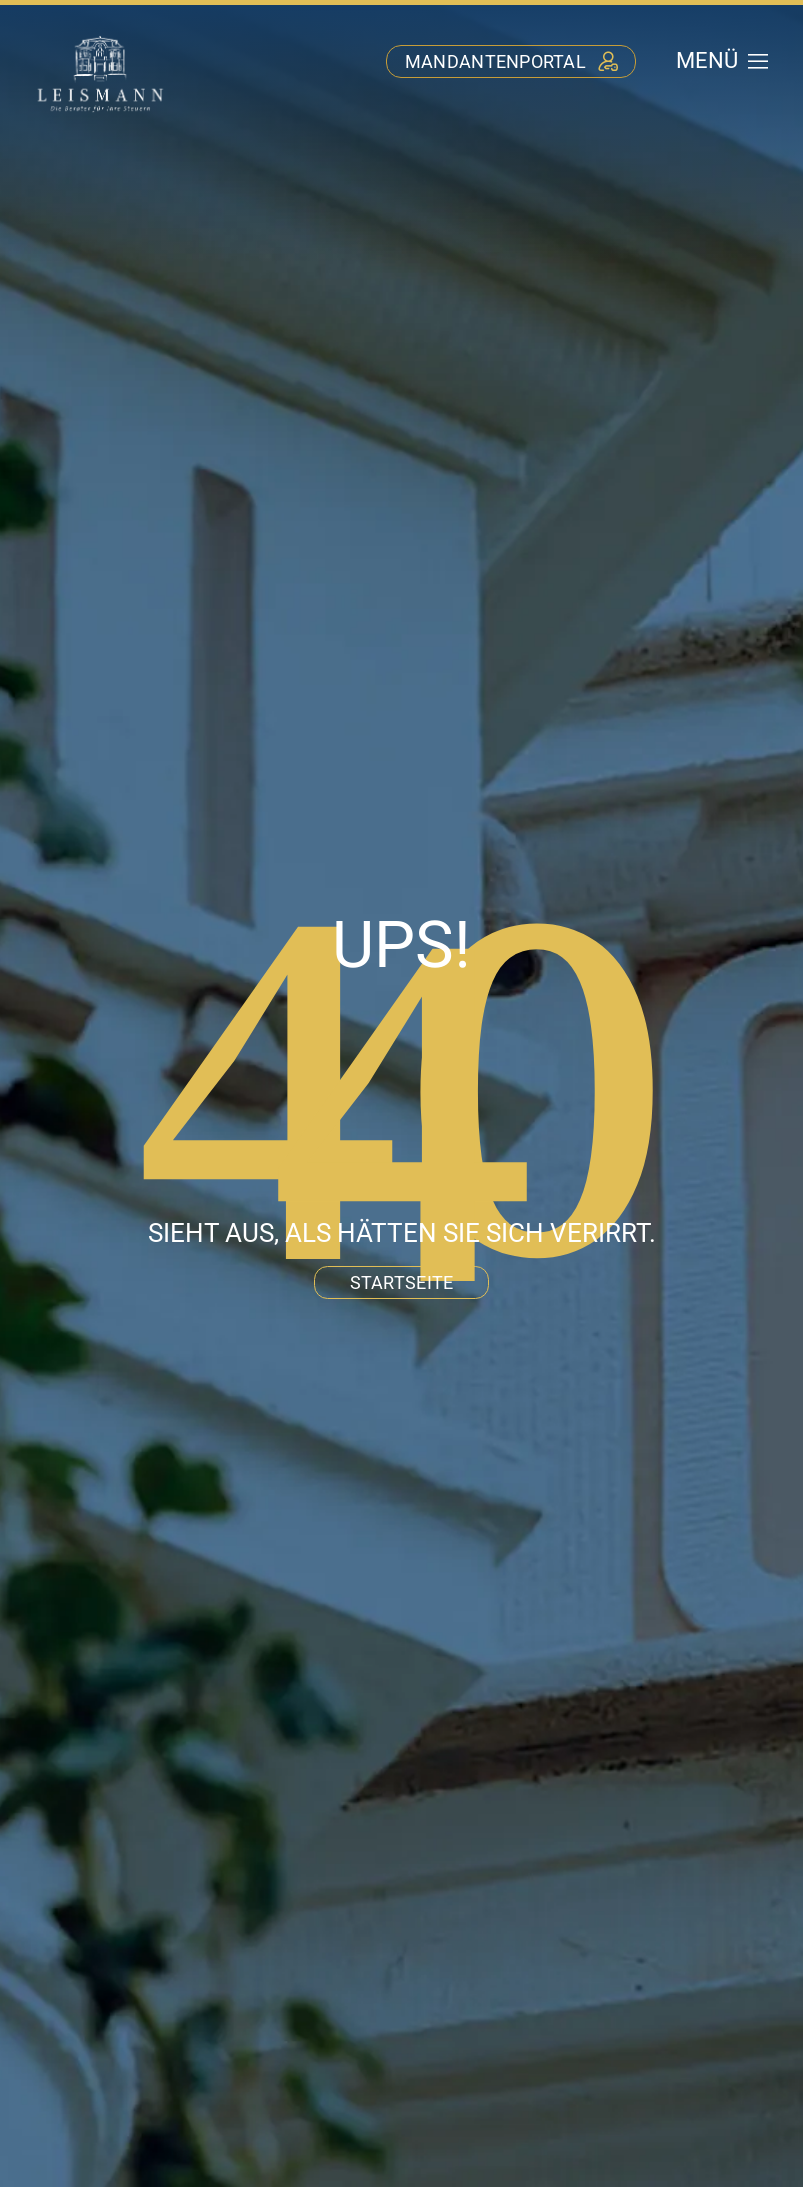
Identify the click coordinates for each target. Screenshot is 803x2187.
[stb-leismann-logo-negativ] (100, 38)
